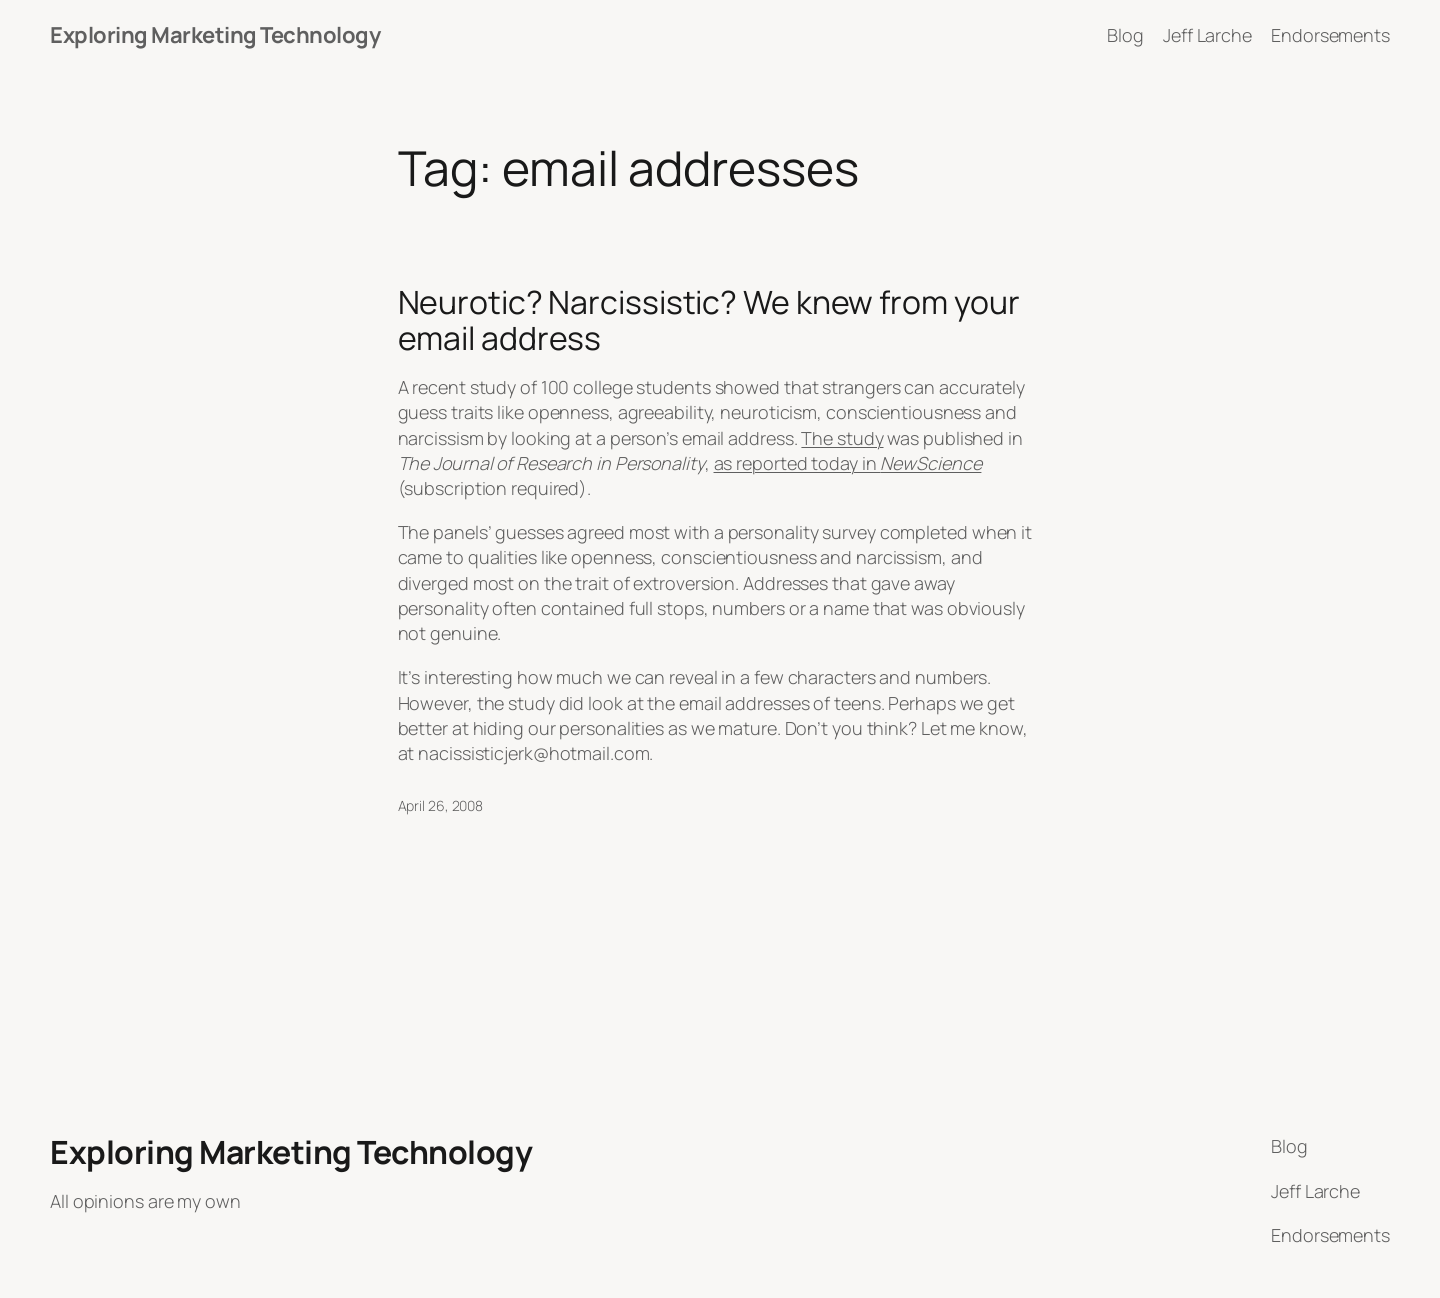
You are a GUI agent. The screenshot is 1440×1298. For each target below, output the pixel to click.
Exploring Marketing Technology (215, 35)
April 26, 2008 (441, 805)
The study (842, 438)
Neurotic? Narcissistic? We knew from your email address (709, 320)
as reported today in (848, 463)
